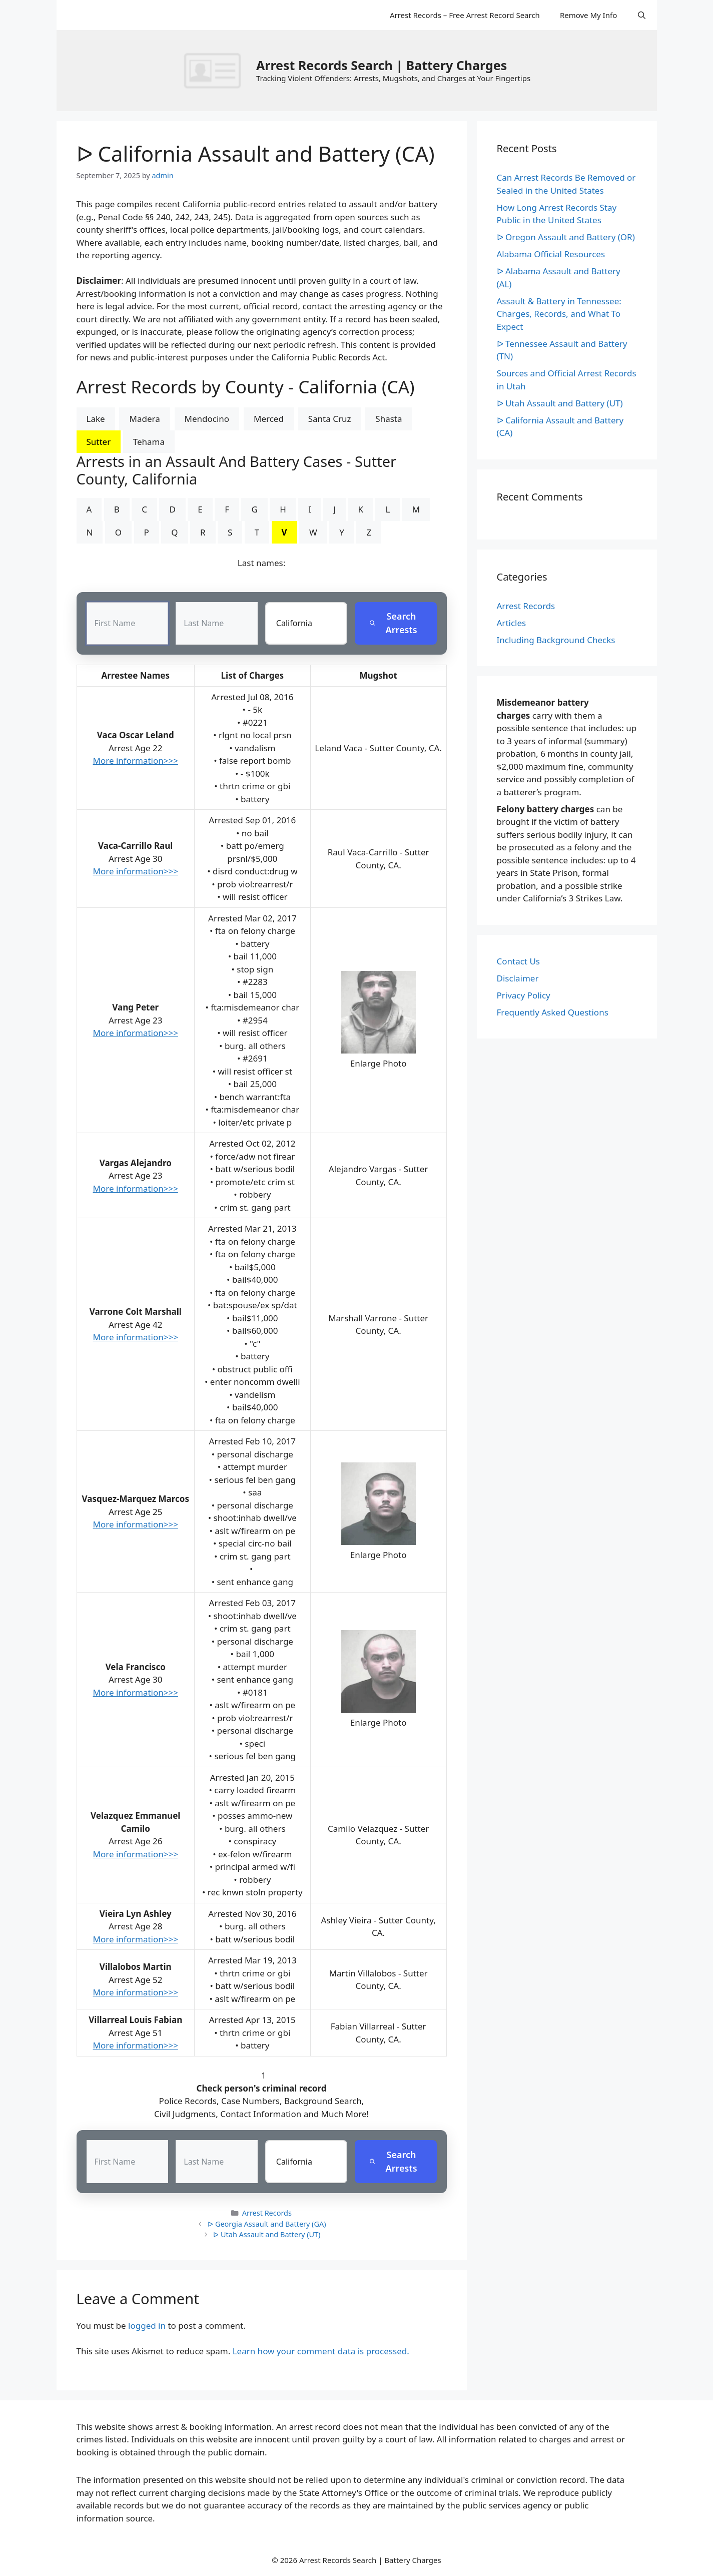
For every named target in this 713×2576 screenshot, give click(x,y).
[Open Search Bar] (641, 15)
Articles (511, 623)
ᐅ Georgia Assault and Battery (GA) (267, 2224)
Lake (96, 418)
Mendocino (207, 418)
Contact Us (518, 961)
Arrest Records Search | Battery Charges (381, 65)
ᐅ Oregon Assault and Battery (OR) (566, 237)
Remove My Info (588, 15)
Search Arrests (393, 623)
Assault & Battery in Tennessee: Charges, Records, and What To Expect (559, 313)
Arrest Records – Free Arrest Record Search (465, 15)
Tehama (149, 441)
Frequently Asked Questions (552, 1012)
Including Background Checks (556, 640)
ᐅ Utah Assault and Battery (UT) (266, 2235)
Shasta (388, 418)
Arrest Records (267, 2213)
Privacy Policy (523, 995)
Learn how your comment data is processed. (321, 2351)
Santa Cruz (329, 418)
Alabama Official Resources (551, 254)
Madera (144, 418)
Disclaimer (518, 978)
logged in (147, 2325)
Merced (269, 418)
